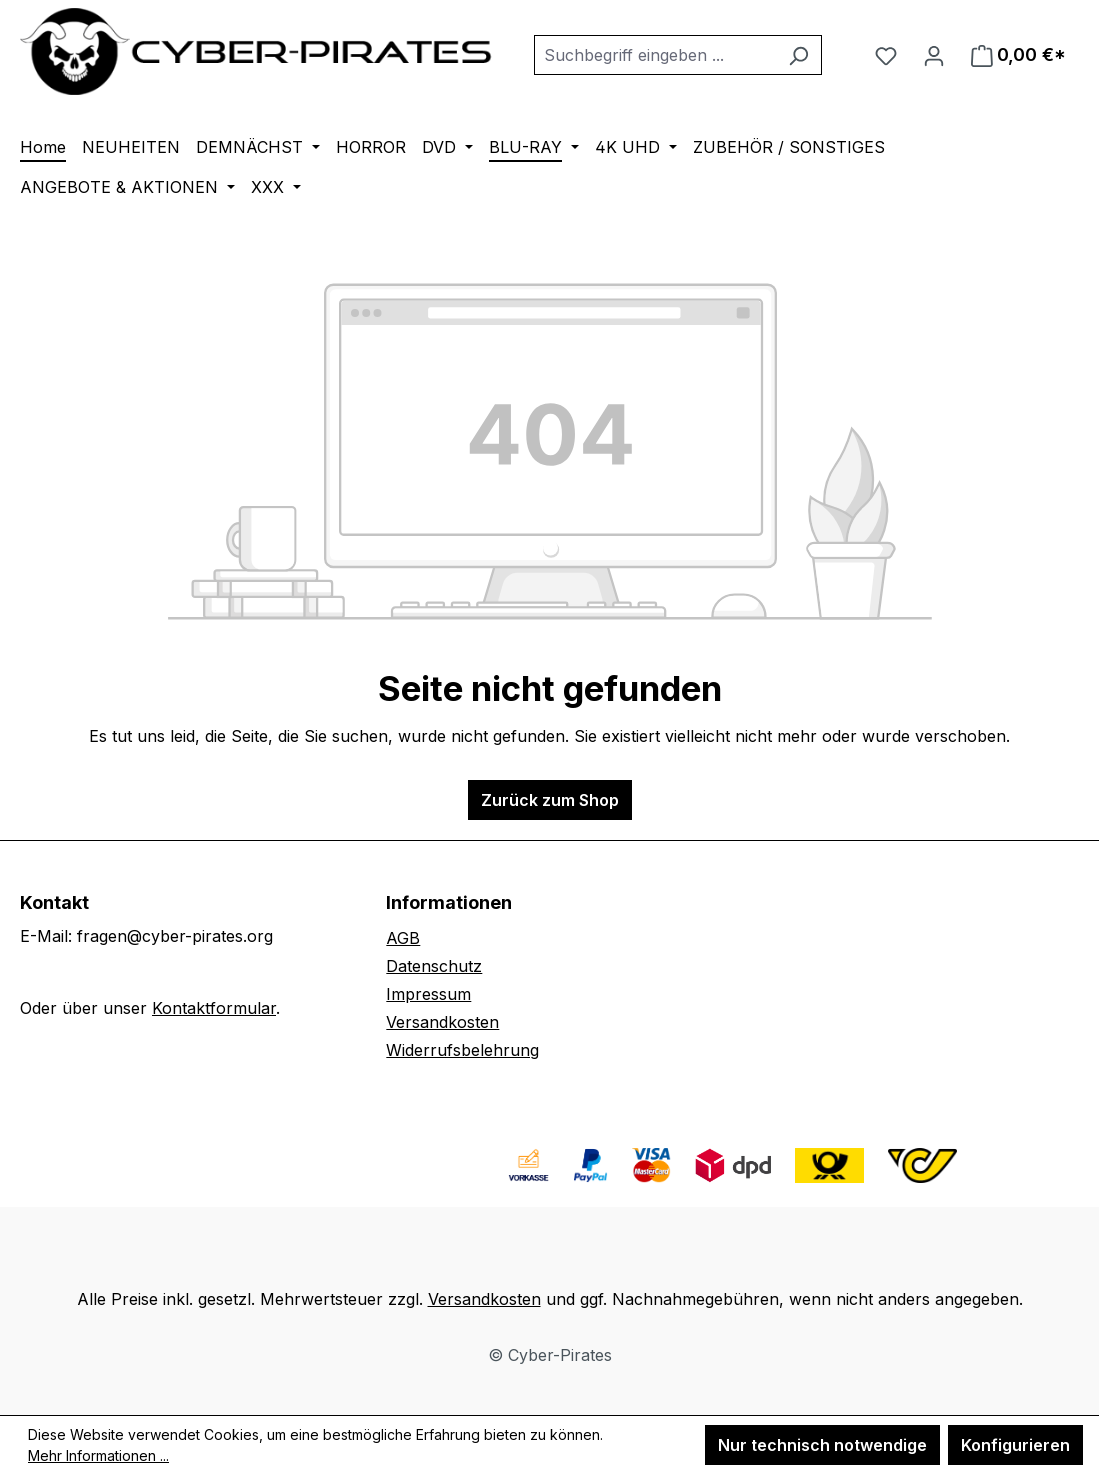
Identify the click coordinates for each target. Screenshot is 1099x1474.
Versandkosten (442, 1022)
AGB (403, 938)
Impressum (428, 994)
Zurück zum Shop (550, 800)
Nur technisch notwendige (822, 1445)
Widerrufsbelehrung (462, 1050)
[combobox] (655, 55)
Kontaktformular (214, 1008)
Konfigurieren (1015, 1445)
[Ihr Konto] (934, 55)
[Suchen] (798, 55)
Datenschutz (434, 966)
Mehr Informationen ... (98, 1455)
